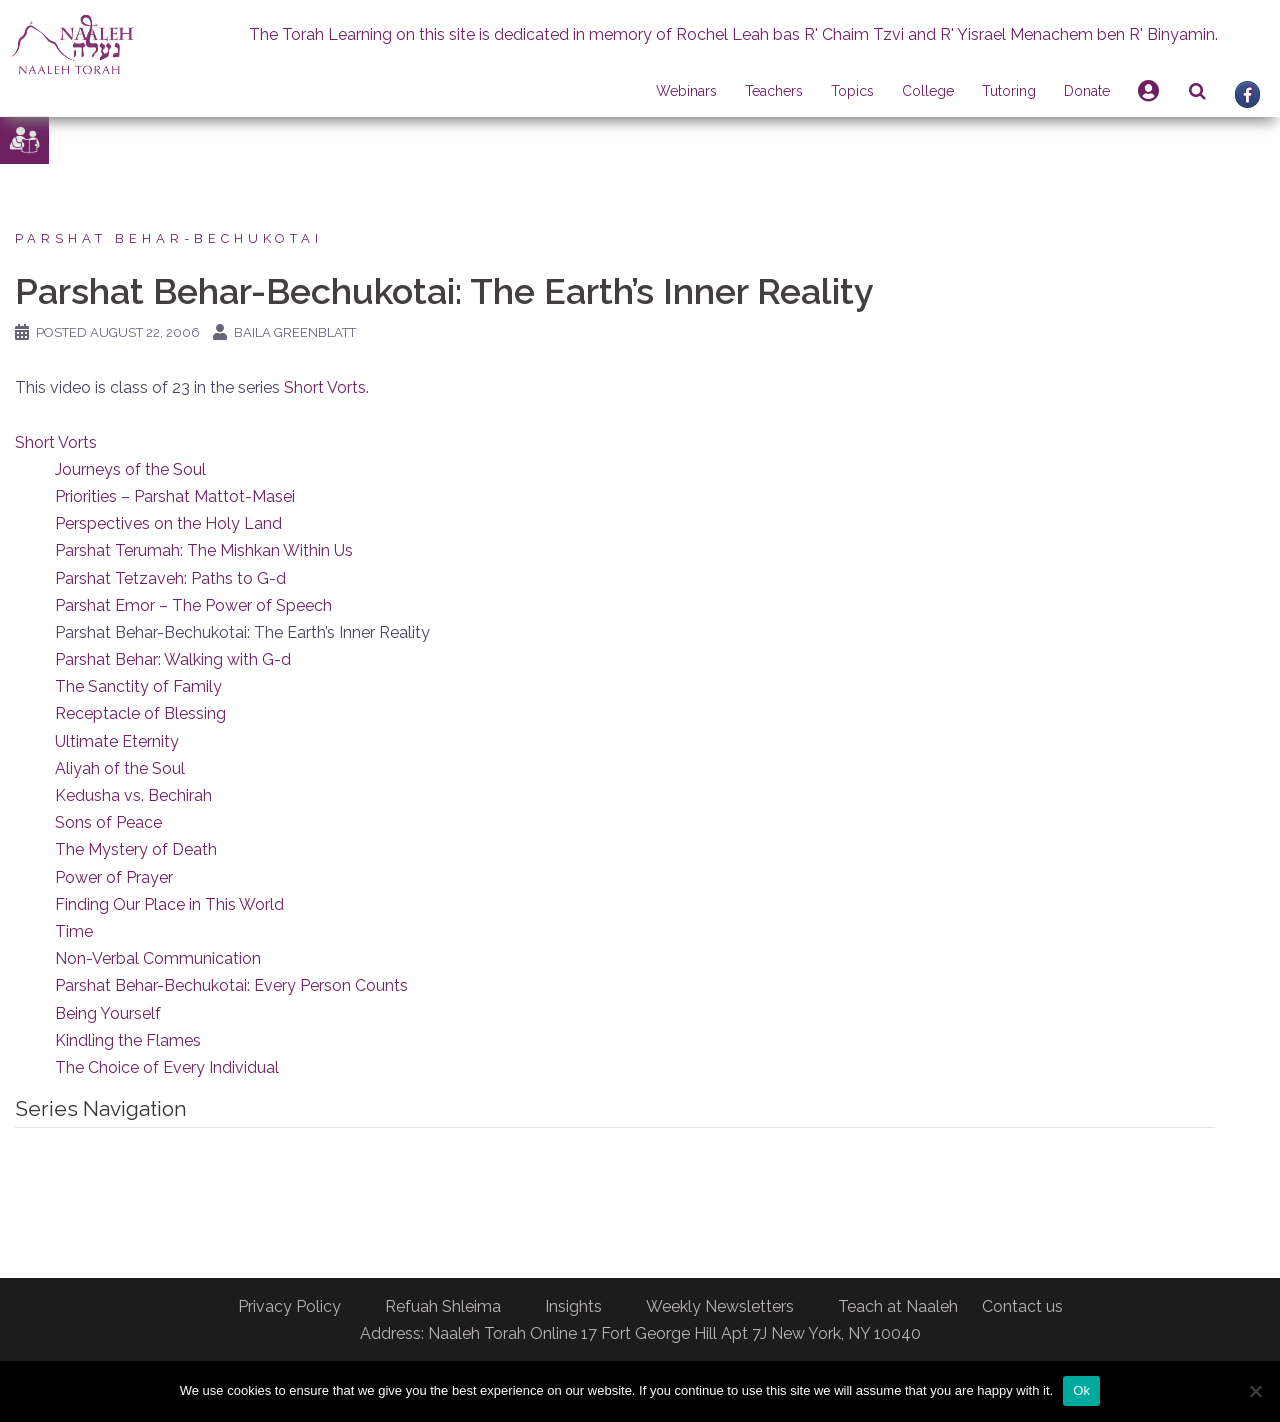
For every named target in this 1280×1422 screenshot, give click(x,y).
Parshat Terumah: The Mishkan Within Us (204, 550)
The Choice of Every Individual (167, 1067)
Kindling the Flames (128, 1040)
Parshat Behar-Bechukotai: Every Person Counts (231, 985)
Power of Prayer (114, 877)
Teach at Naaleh (898, 1306)
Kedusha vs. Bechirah (133, 795)
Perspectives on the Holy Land (168, 523)
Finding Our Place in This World (169, 904)
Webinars (686, 91)
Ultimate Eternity (117, 741)
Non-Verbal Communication (158, 958)
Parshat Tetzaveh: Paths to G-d (170, 578)
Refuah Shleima (443, 1306)
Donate (1087, 91)
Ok (1081, 1390)
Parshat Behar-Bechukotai (169, 238)
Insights (573, 1306)
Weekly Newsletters (720, 1306)
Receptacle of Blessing (140, 713)
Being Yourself (108, 1013)
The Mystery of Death (136, 849)
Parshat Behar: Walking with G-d (173, 659)
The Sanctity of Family (138, 686)
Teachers (774, 91)
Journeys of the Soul (130, 469)
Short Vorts (325, 387)
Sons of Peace (108, 822)
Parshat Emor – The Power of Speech (193, 605)
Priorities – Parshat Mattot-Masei (175, 496)
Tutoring (1009, 91)
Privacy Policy (289, 1306)
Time (74, 931)
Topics (852, 91)
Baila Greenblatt (295, 332)
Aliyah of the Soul (120, 768)
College (928, 91)
